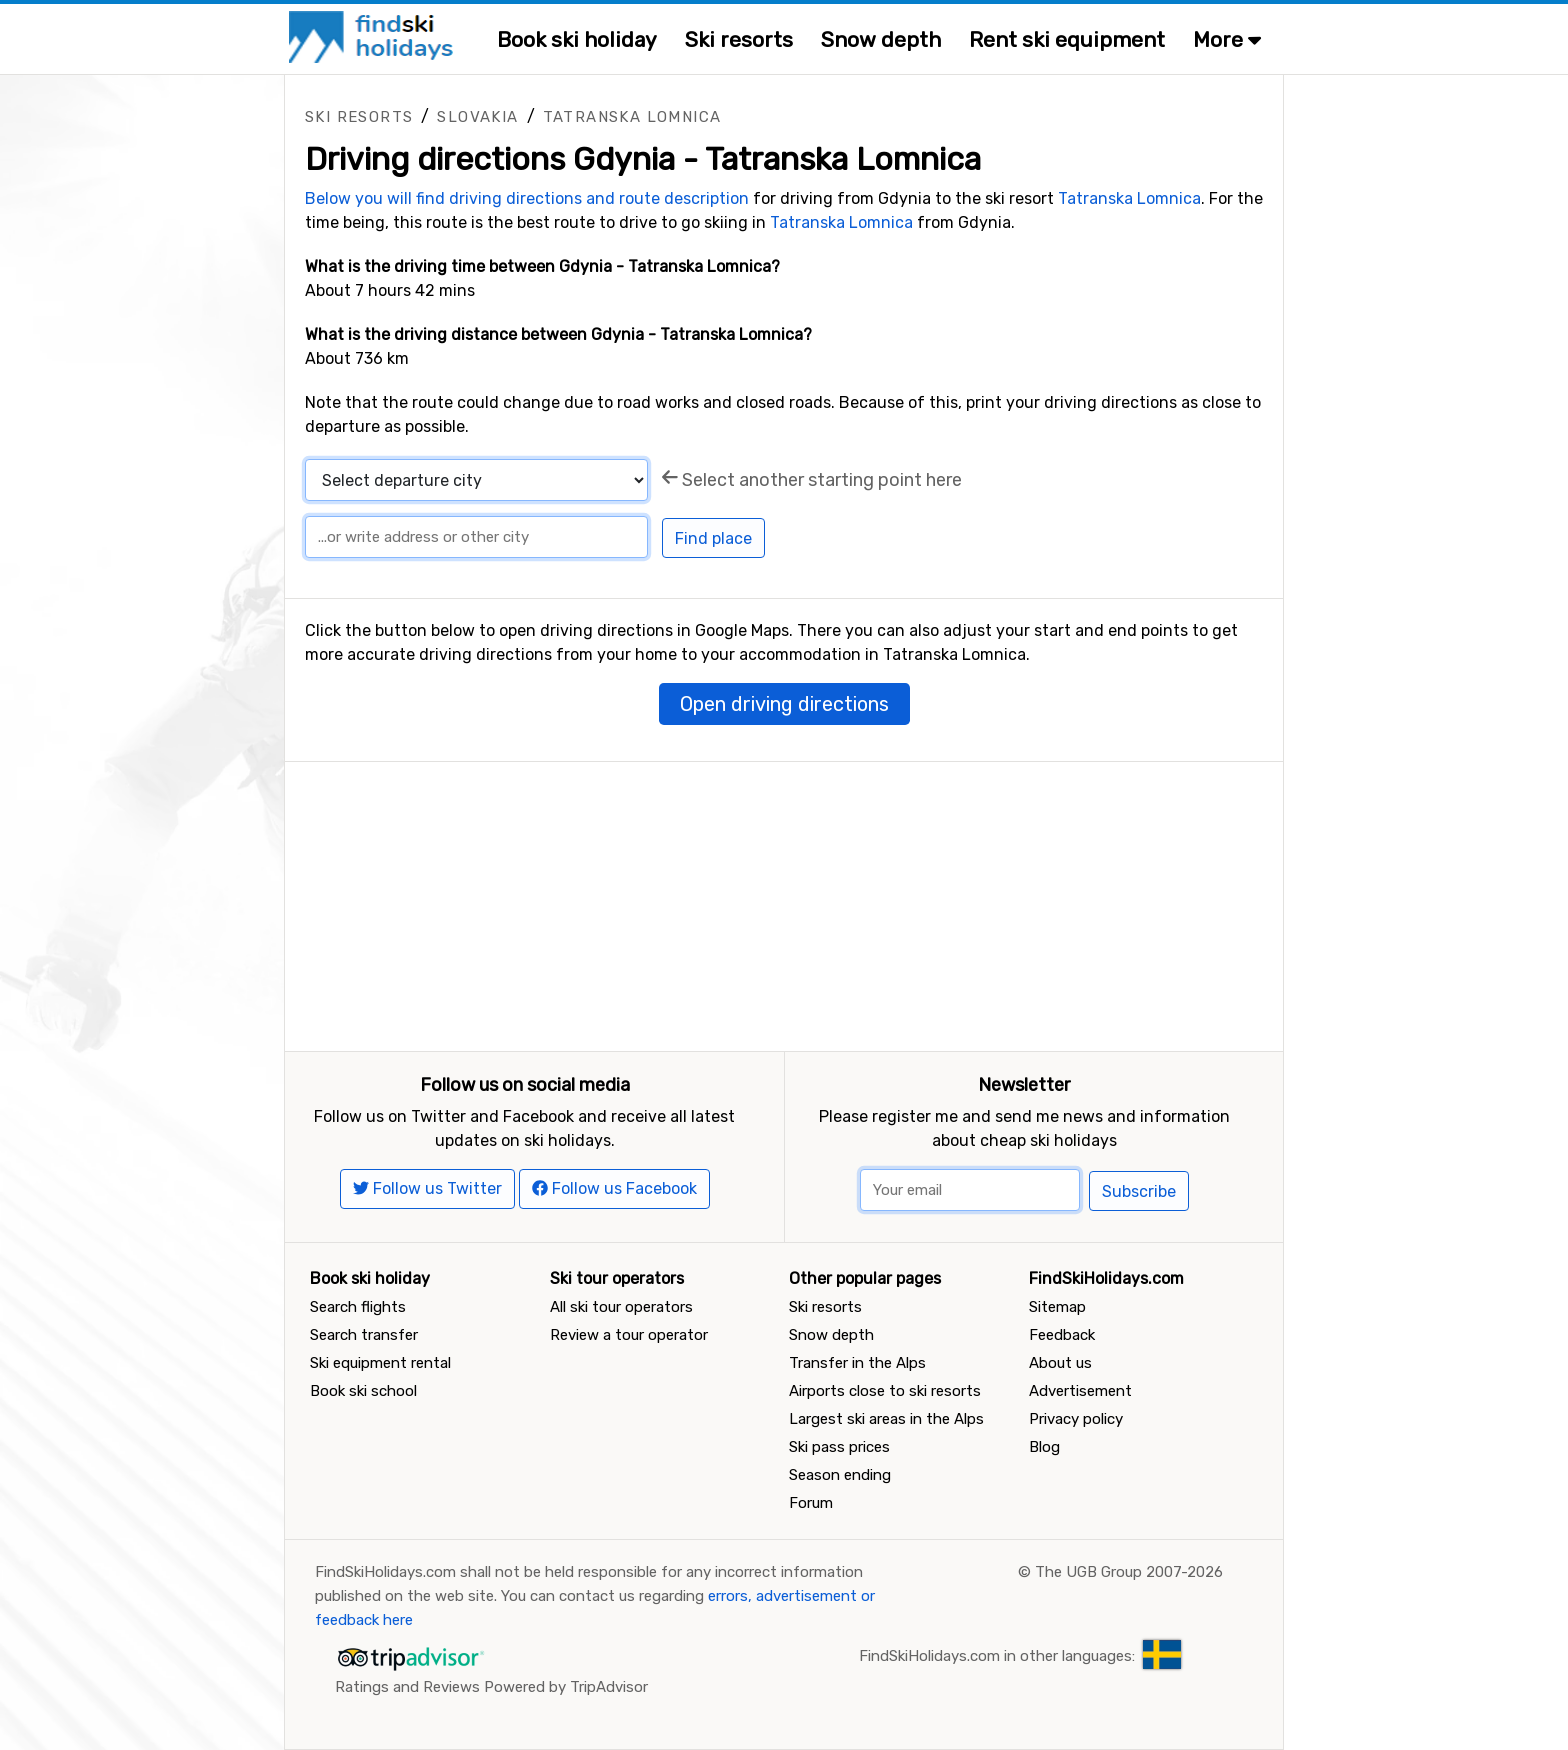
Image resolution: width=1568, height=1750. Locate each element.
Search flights (358, 1307)
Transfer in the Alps (857, 1363)
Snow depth (881, 39)
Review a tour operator (629, 1335)
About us (1060, 1363)
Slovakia (477, 117)
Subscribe (1139, 1191)
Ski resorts (739, 39)
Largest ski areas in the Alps (886, 1419)
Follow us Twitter (427, 1188)
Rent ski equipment (1067, 39)
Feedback (1062, 1335)
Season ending (840, 1475)
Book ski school (363, 1391)
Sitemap (1057, 1307)
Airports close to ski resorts (885, 1391)
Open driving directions (784, 704)
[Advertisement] (784, 902)
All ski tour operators (621, 1307)
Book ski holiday (577, 39)
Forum (811, 1503)
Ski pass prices (839, 1447)
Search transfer (364, 1335)
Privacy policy (1076, 1419)
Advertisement (1080, 1391)
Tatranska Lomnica (632, 117)
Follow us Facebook (614, 1188)
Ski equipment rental (380, 1363)
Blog (1044, 1447)
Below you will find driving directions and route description (527, 198)
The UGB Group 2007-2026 (1129, 1572)
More (1227, 39)
